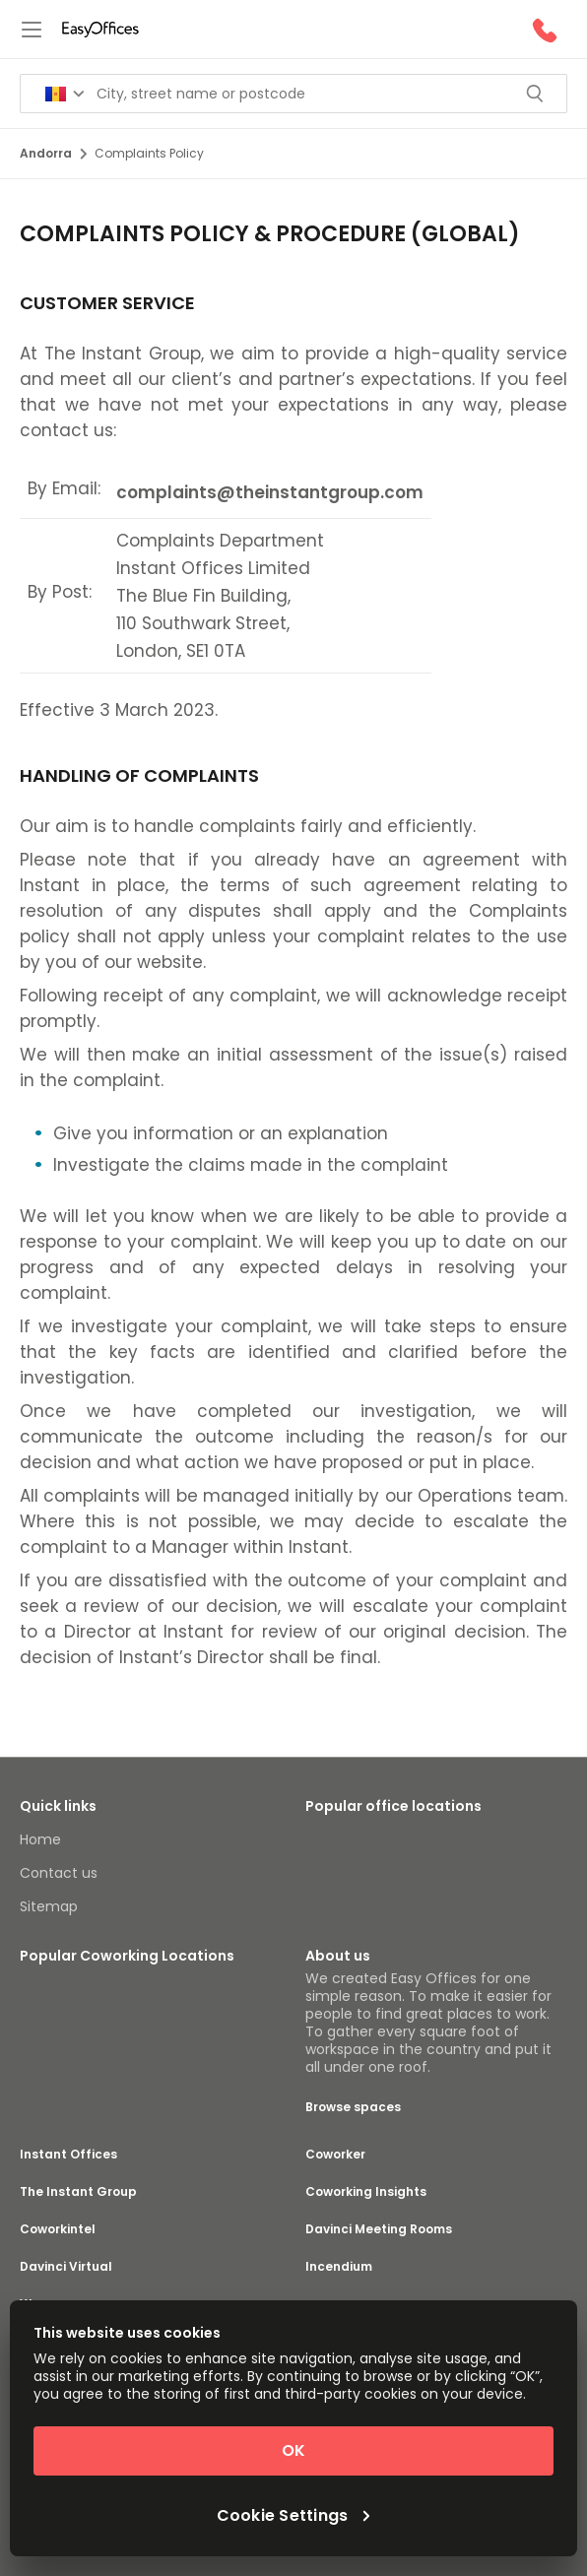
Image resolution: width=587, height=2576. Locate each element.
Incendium (338, 2267)
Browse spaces (353, 2106)
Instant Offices (68, 2154)
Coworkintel (58, 2229)
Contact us (59, 1873)
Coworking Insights (365, 2192)
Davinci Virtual (66, 2267)
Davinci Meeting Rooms (378, 2229)
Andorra (53, 153)
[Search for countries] (65, 94)
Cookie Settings (294, 2516)
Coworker (335, 2154)
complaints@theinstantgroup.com (270, 492)
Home (40, 1839)
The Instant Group (78, 2192)
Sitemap (49, 1906)
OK (293, 2450)
